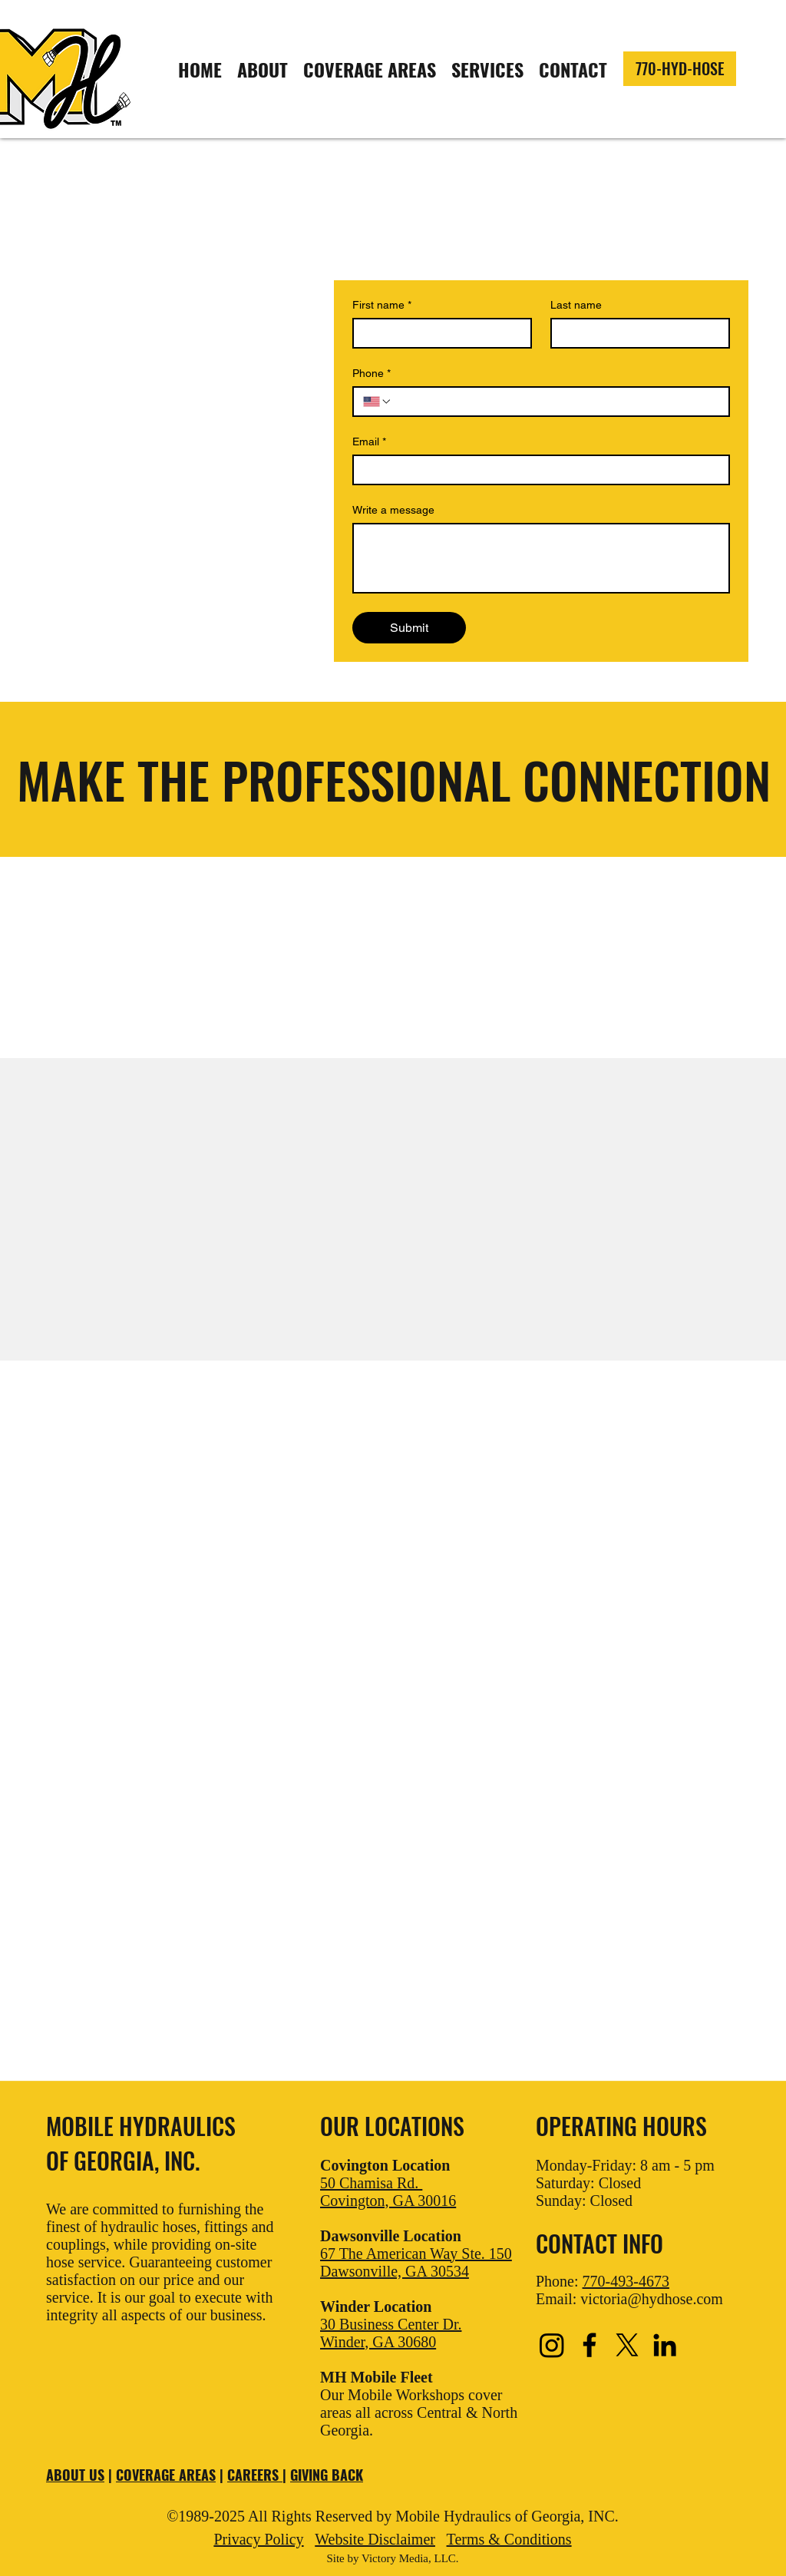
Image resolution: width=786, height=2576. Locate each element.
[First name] (437, 333)
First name (381, 305)
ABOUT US (75, 2475)
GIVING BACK (326, 2475)
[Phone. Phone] (555, 401)
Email (369, 441)
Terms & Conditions (509, 2539)
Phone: (602, 2281)
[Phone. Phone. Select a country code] (377, 401)
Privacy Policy (258, 2539)
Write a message (393, 510)
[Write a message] (541, 558)
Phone (371, 373)
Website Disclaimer (375, 2539)
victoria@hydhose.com (651, 2298)
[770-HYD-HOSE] (679, 68)
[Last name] (635, 333)
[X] (627, 2345)
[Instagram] (552, 2345)
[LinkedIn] (665, 2345)
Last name (576, 305)
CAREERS (254, 2475)
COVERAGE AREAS (166, 2475)
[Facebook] (589, 2345)
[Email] (536, 470)
